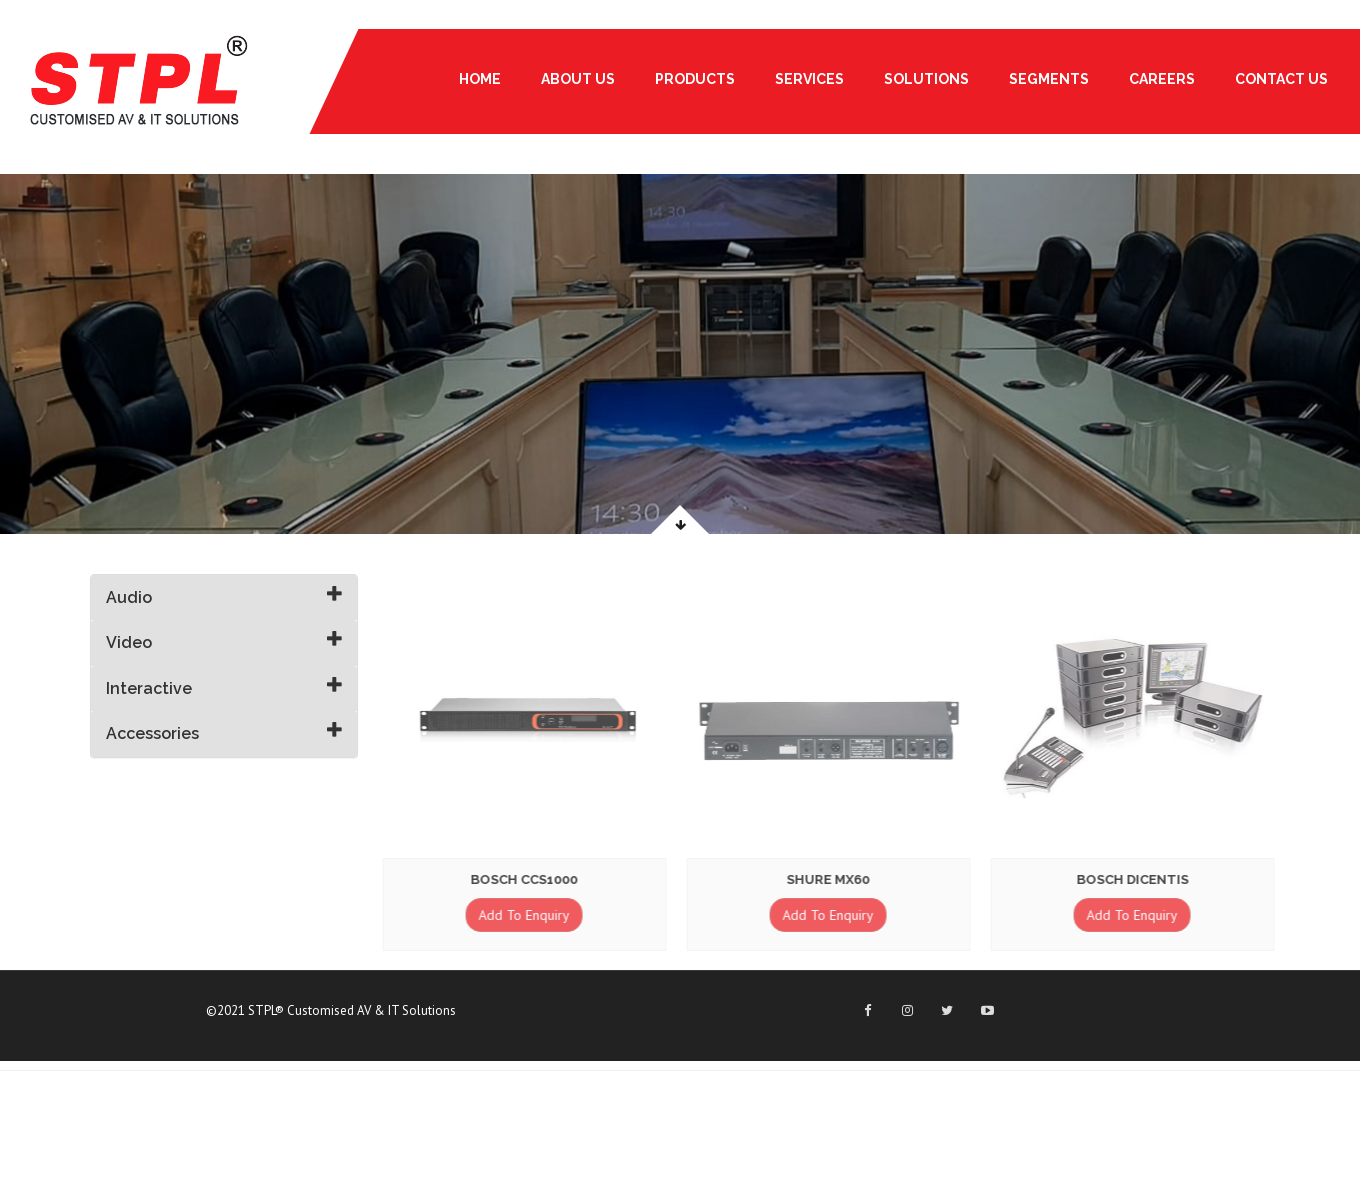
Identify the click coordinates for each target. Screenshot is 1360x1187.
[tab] (224, 598)
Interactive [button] (149, 688)
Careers (1162, 79)
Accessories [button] (152, 733)
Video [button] (129, 642)
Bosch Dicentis (1131, 879)
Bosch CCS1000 (522, 879)
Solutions (926, 79)
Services (809, 79)
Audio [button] (129, 597)
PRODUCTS (695, 79)
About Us (578, 79)
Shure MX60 (826, 879)
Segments (1049, 79)
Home (480, 79)
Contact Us (1281, 79)
